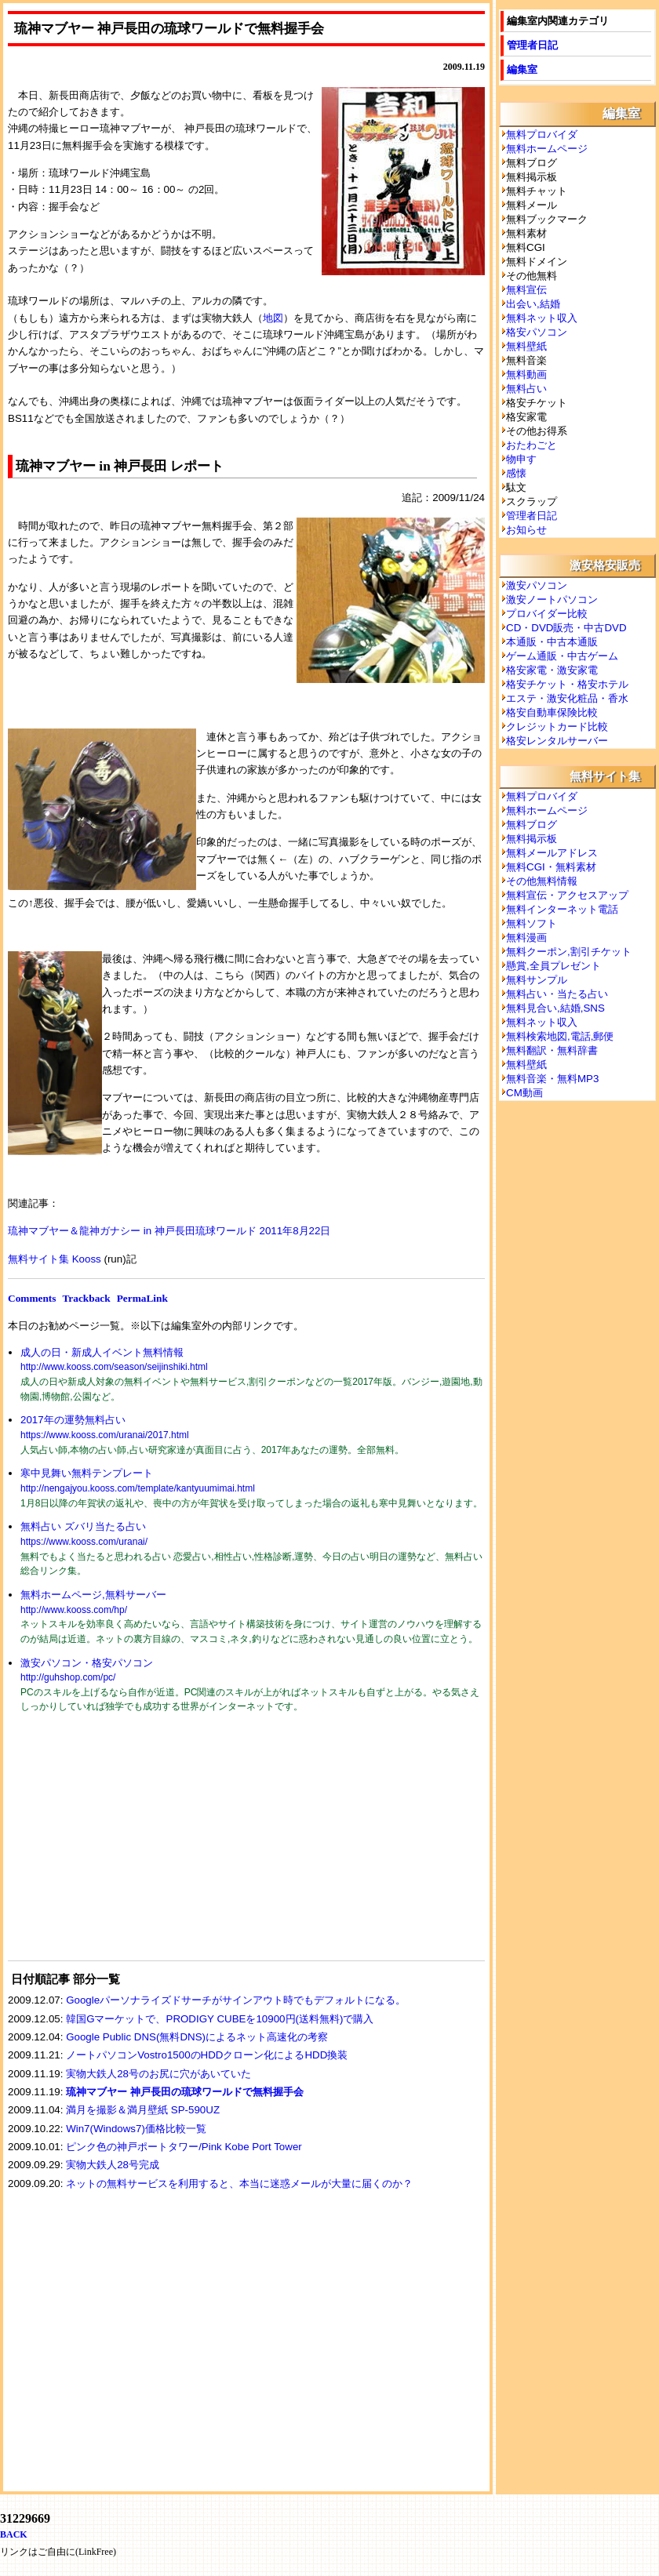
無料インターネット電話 (562, 909)
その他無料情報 (541, 881)
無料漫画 (526, 937)
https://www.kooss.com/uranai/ (83, 1541)
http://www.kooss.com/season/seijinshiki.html (114, 1366)
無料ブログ (531, 824)
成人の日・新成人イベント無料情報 (102, 1352)
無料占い (526, 388)
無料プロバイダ (541, 134)
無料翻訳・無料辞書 (552, 1050)
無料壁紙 (526, 346)
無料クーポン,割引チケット (569, 951)
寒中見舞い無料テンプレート (86, 1473)
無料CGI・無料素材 (551, 867)
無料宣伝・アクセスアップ (567, 895)
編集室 (522, 69)
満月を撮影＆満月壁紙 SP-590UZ (143, 2110)
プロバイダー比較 (547, 613)
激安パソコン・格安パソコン (86, 1663)
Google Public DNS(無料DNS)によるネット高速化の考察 (197, 2037)
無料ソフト (531, 923)
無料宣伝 (526, 290)
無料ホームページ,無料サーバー (93, 1594)
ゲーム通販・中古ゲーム (562, 656)
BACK (13, 2534)
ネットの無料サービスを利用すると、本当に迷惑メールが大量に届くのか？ (239, 2183)
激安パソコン (536, 585)
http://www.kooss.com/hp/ (73, 1609)
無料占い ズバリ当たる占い (83, 1526)
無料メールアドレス (552, 853)
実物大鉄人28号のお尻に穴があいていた (158, 2074)
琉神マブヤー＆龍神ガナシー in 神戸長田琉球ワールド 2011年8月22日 (169, 1231)
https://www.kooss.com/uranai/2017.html (104, 1435)
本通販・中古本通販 (552, 642)
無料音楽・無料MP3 (552, 1079)
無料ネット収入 (541, 318)
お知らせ (526, 530)
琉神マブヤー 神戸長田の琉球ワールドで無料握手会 (185, 2092)
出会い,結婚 (533, 304)
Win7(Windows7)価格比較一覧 (136, 2129)
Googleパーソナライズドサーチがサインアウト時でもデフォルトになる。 (236, 2000)
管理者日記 (532, 45)
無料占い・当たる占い (557, 994)
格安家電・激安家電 (552, 670)
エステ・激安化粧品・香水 (567, 698)
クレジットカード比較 (557, 726)
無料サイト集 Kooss (54, 1259)
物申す (521, 459)
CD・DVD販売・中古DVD (566, 628)
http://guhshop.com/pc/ (67, 1677)
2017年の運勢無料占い (73, 1420)
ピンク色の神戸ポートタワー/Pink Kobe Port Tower (184, 2147)
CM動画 (524, 1093)
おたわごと (531, 445)
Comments (32, 1298)
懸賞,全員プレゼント (553, 966)
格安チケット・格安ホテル (567, 684)
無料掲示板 (531, 839)
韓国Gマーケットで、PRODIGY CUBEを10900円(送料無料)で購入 (219, 2019)
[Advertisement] (125, 1847)
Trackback (86, 1298)
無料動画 (526, 374)
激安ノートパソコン (552, 599)
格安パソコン (536, 332)
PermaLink (142, 1298)
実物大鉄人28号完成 (112, 2165)
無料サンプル (536, 980)
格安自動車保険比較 (552, 712)
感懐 (516, 473)
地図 (273, 318)
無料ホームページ (547, 148)
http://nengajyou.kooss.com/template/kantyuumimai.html (137, 1488)
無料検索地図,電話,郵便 (559, 1036)
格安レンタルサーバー (557, 741)
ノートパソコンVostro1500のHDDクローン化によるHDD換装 (207, 2055)
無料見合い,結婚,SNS (555, 1008)
